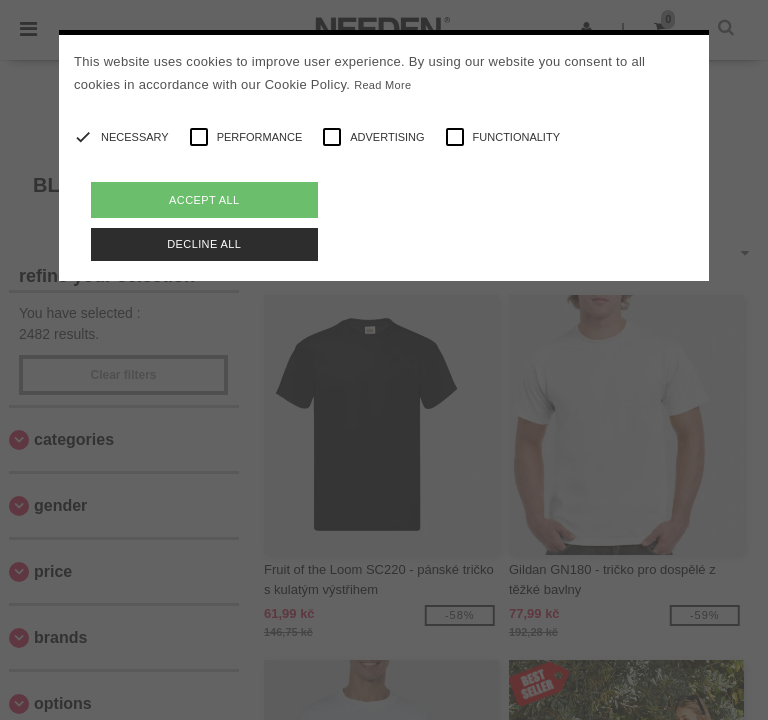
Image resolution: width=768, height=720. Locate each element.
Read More (382, 85)
